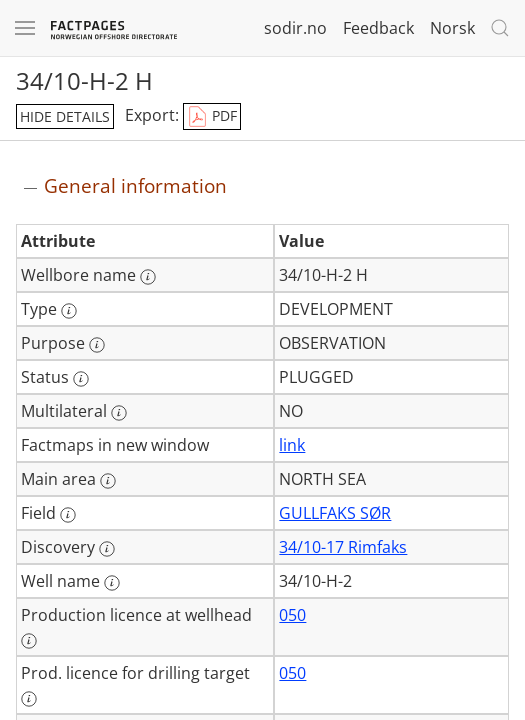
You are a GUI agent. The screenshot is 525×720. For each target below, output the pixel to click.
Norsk (452, 28)
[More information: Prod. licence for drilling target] (29, 699)
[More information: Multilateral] (119, 413)
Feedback (378, 28)
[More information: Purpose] (97, 345)
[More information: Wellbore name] (148, 277)
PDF (212, 117)
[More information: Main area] (108, 481)
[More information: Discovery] (107, 549)
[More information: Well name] (112, 583)
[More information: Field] (68, 515)
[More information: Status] (81, 379)
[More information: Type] (69, 311)
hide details (65, 116)
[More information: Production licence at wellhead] (29, 641)
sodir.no (295, 28)
